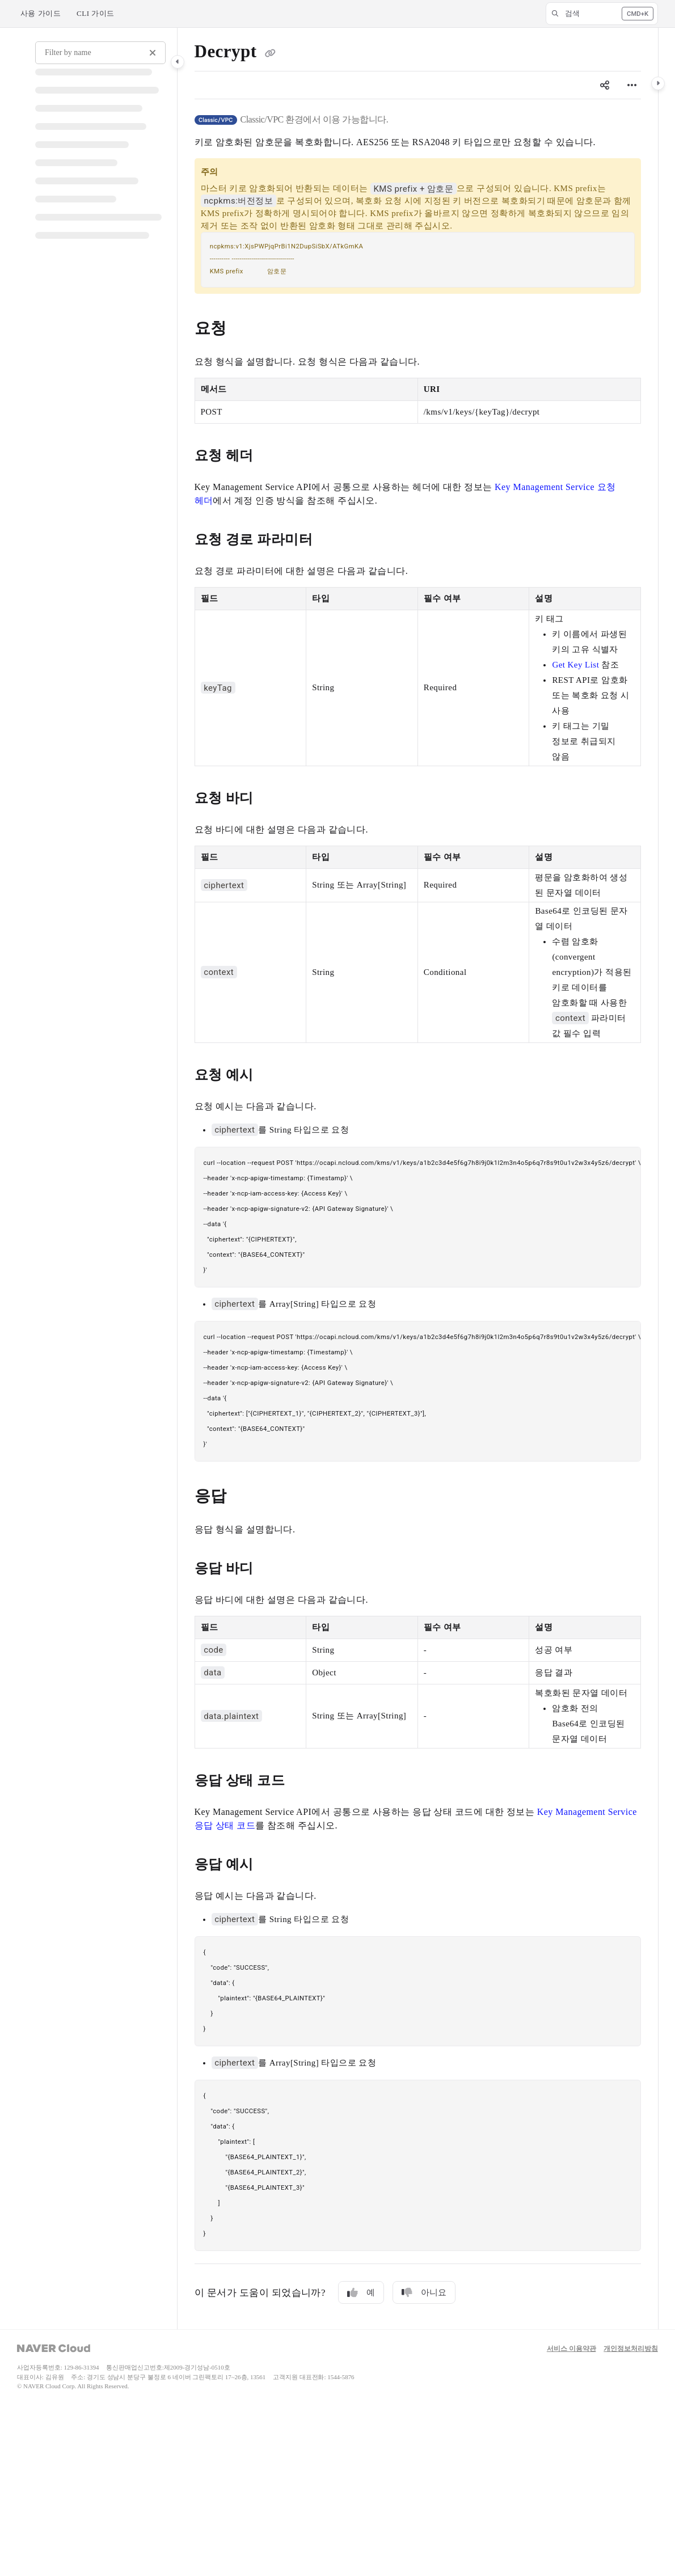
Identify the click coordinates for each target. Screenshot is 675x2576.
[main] (418, 1178)
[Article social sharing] (605, 85)
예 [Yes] (361, 2292)
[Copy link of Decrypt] (270, 53)
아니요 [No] (424, 2292)
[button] (602, 13)
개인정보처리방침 (631, 2349)
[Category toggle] (177, 62)
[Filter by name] (100, 52)
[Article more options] (632, 85)
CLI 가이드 (96, 13)
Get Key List (575, 664)
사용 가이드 (40, 13)
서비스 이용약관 (571, 2349)
